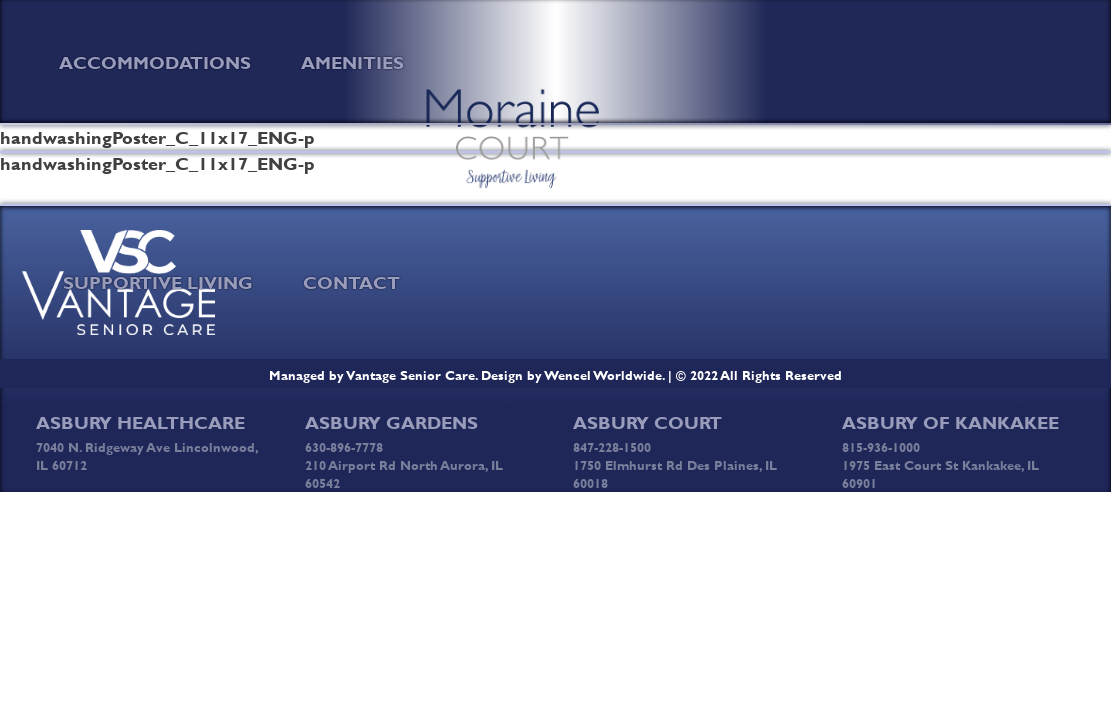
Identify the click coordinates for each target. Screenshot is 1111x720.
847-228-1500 (612, 447)
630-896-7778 (344, 447)
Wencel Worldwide (603, 375)
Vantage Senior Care (411, 375)
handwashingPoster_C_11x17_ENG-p (157, 137)
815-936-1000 (881, 447)
